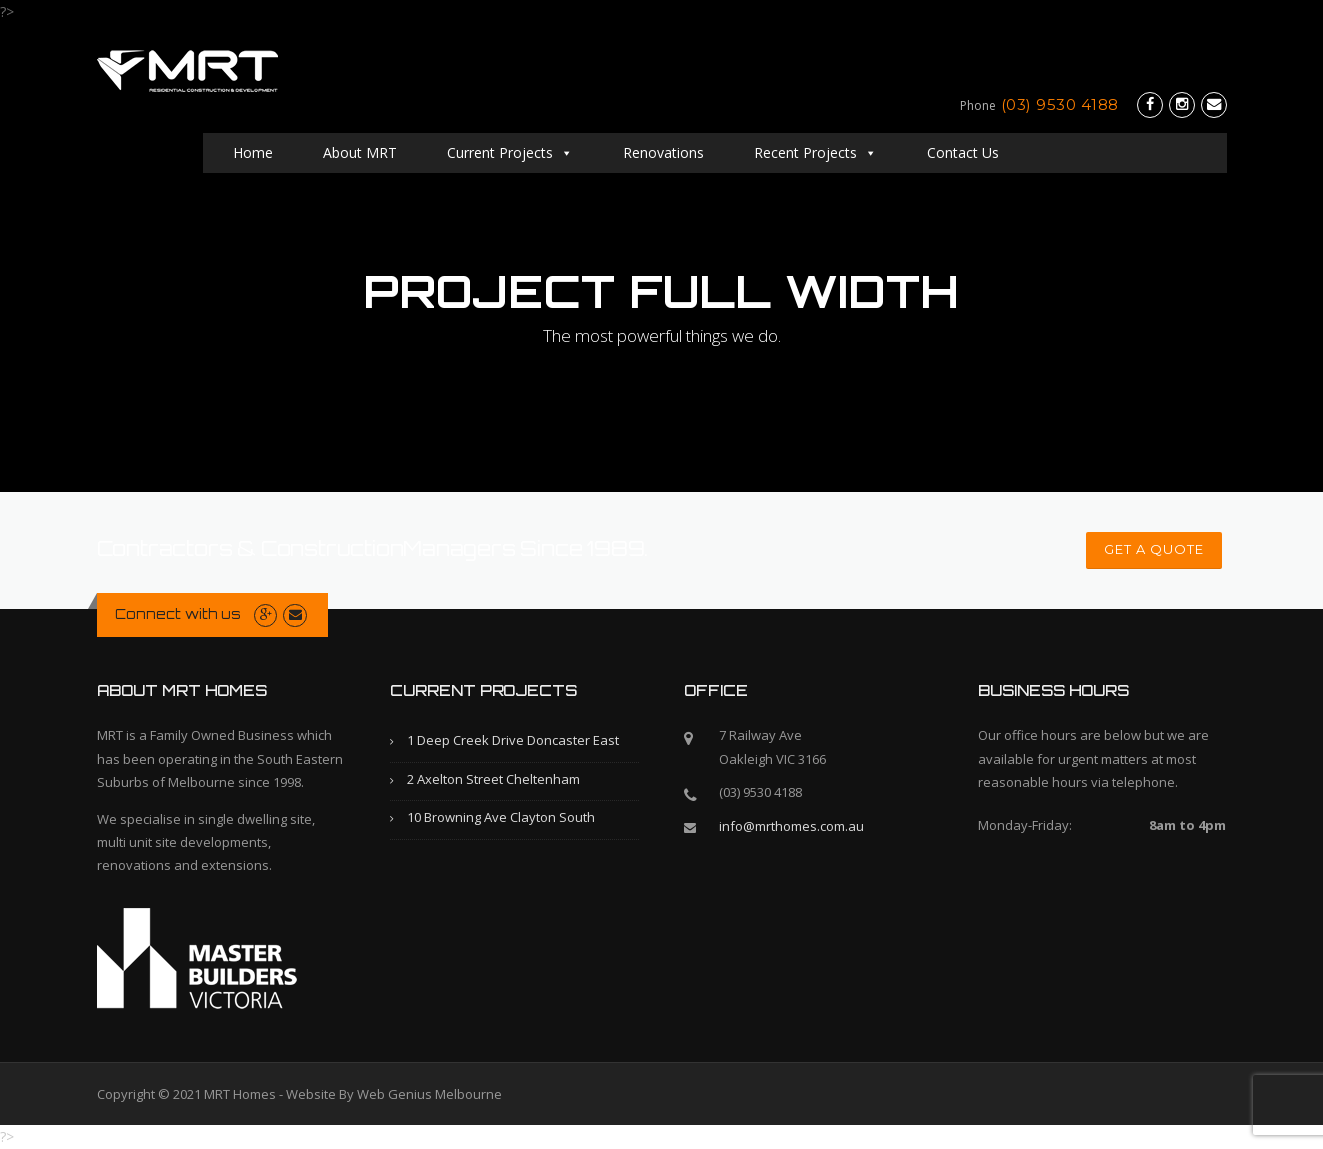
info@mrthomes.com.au (791, 826)
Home (253, 152)
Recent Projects (815, 152)
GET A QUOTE (1154, 549)
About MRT (360, 152)
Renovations (663, 152)
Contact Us (1067, 152)
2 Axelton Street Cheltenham (493, 779)
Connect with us (178, 614)
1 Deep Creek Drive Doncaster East (513, 740)
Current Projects (510, 152)
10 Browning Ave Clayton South (501, 817)
